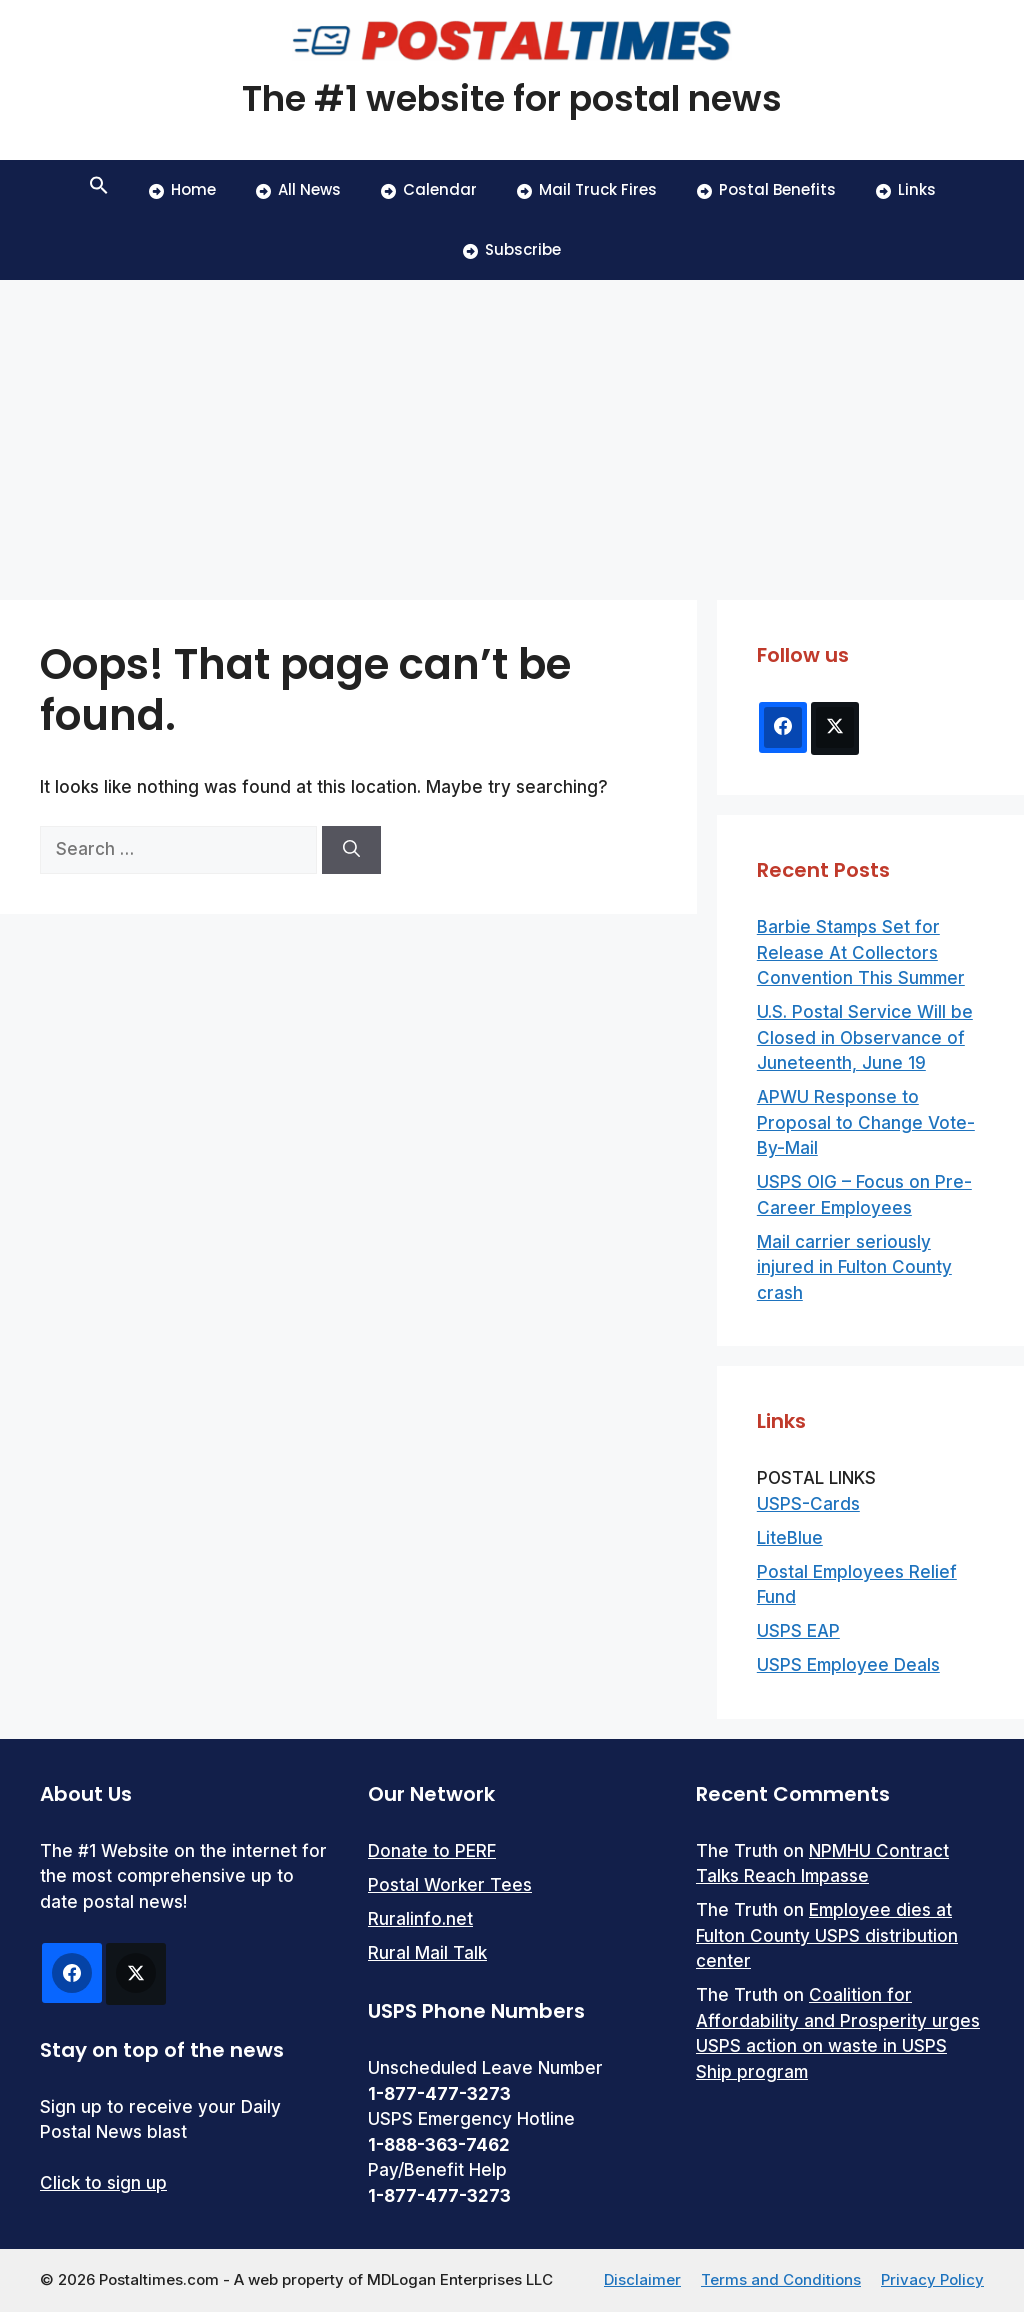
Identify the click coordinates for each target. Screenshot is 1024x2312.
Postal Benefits (766, 189)
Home (182, 189)
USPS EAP (798, 1631)
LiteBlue (790, 1538)
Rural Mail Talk (427, 1953)
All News (298, 189)
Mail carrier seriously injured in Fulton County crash (854, 1267)
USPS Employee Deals (848, 1665)
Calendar (429, 189)
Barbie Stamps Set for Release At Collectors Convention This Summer (861, 952)
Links (906, 189)
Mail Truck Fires (587, 189)
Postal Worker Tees (450, 1885)
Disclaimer (642, 2279)
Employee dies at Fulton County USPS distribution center (827, 1935)
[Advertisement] (512, 430)
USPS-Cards (808, 1504)
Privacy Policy (932, 2279)
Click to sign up (103, 2183)
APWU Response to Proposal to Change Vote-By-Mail (866, 1122)
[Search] (351, 850)
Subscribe (512, 249)
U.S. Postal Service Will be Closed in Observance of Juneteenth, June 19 (865, 1037)
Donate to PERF (432, 1851)
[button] (99, 190)
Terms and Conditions (781, 2279)
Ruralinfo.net (420, 1919)
